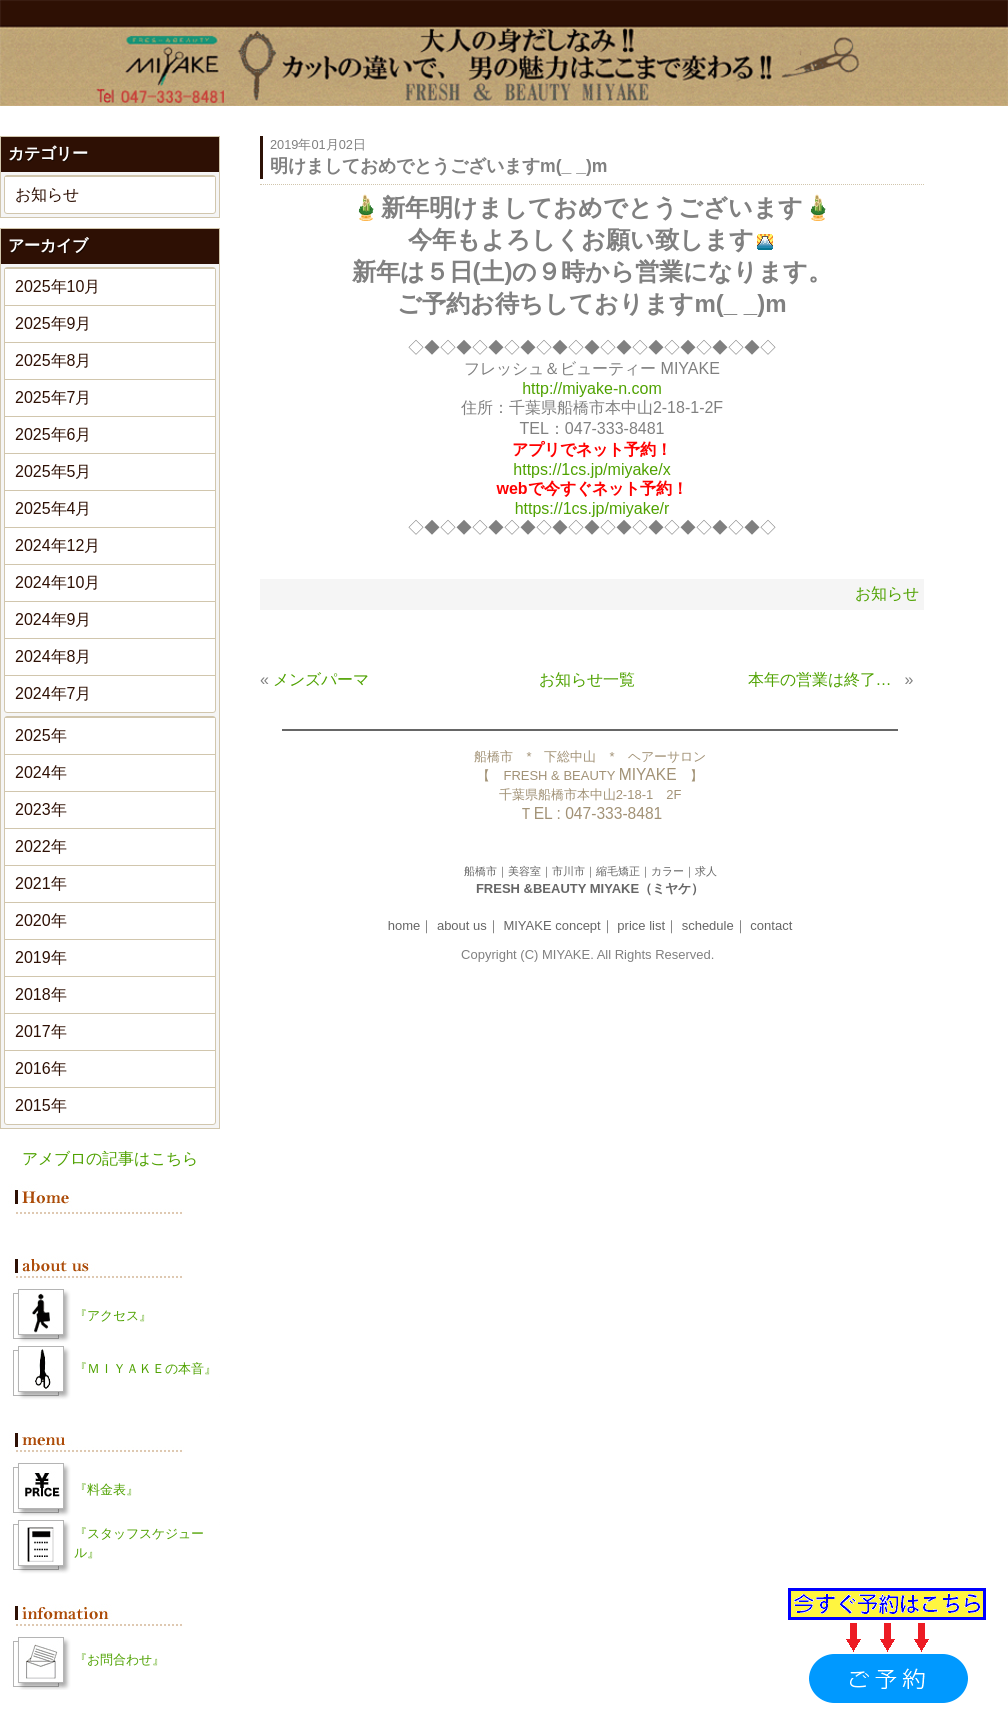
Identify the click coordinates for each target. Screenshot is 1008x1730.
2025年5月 (53, 471)
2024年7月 (53, 693)
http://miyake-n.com (592, 388)
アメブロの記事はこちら (110, 1158)
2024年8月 (53, 656)
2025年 (41, 735)
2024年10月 (57, 582)
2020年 (41, 920)
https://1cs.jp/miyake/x (591, 469)
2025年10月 (57, 286)
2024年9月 (53, 619)
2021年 (41, 883)
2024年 (41, 772)
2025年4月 (53, 508)
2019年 (41, 957)
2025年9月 (53, 323)
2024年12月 (57, 545)
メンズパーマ (321, 679)
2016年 (41, 1068)
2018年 (41, 994)
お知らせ (47, 194)
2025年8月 (53, 360)
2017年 (41, 1031)
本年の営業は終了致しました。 (824, 679)
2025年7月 (53, 397)
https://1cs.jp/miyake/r (592, 508)
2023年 (41, 809)
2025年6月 (53, 434)
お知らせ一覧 (587, 679)
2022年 (41, 846)
